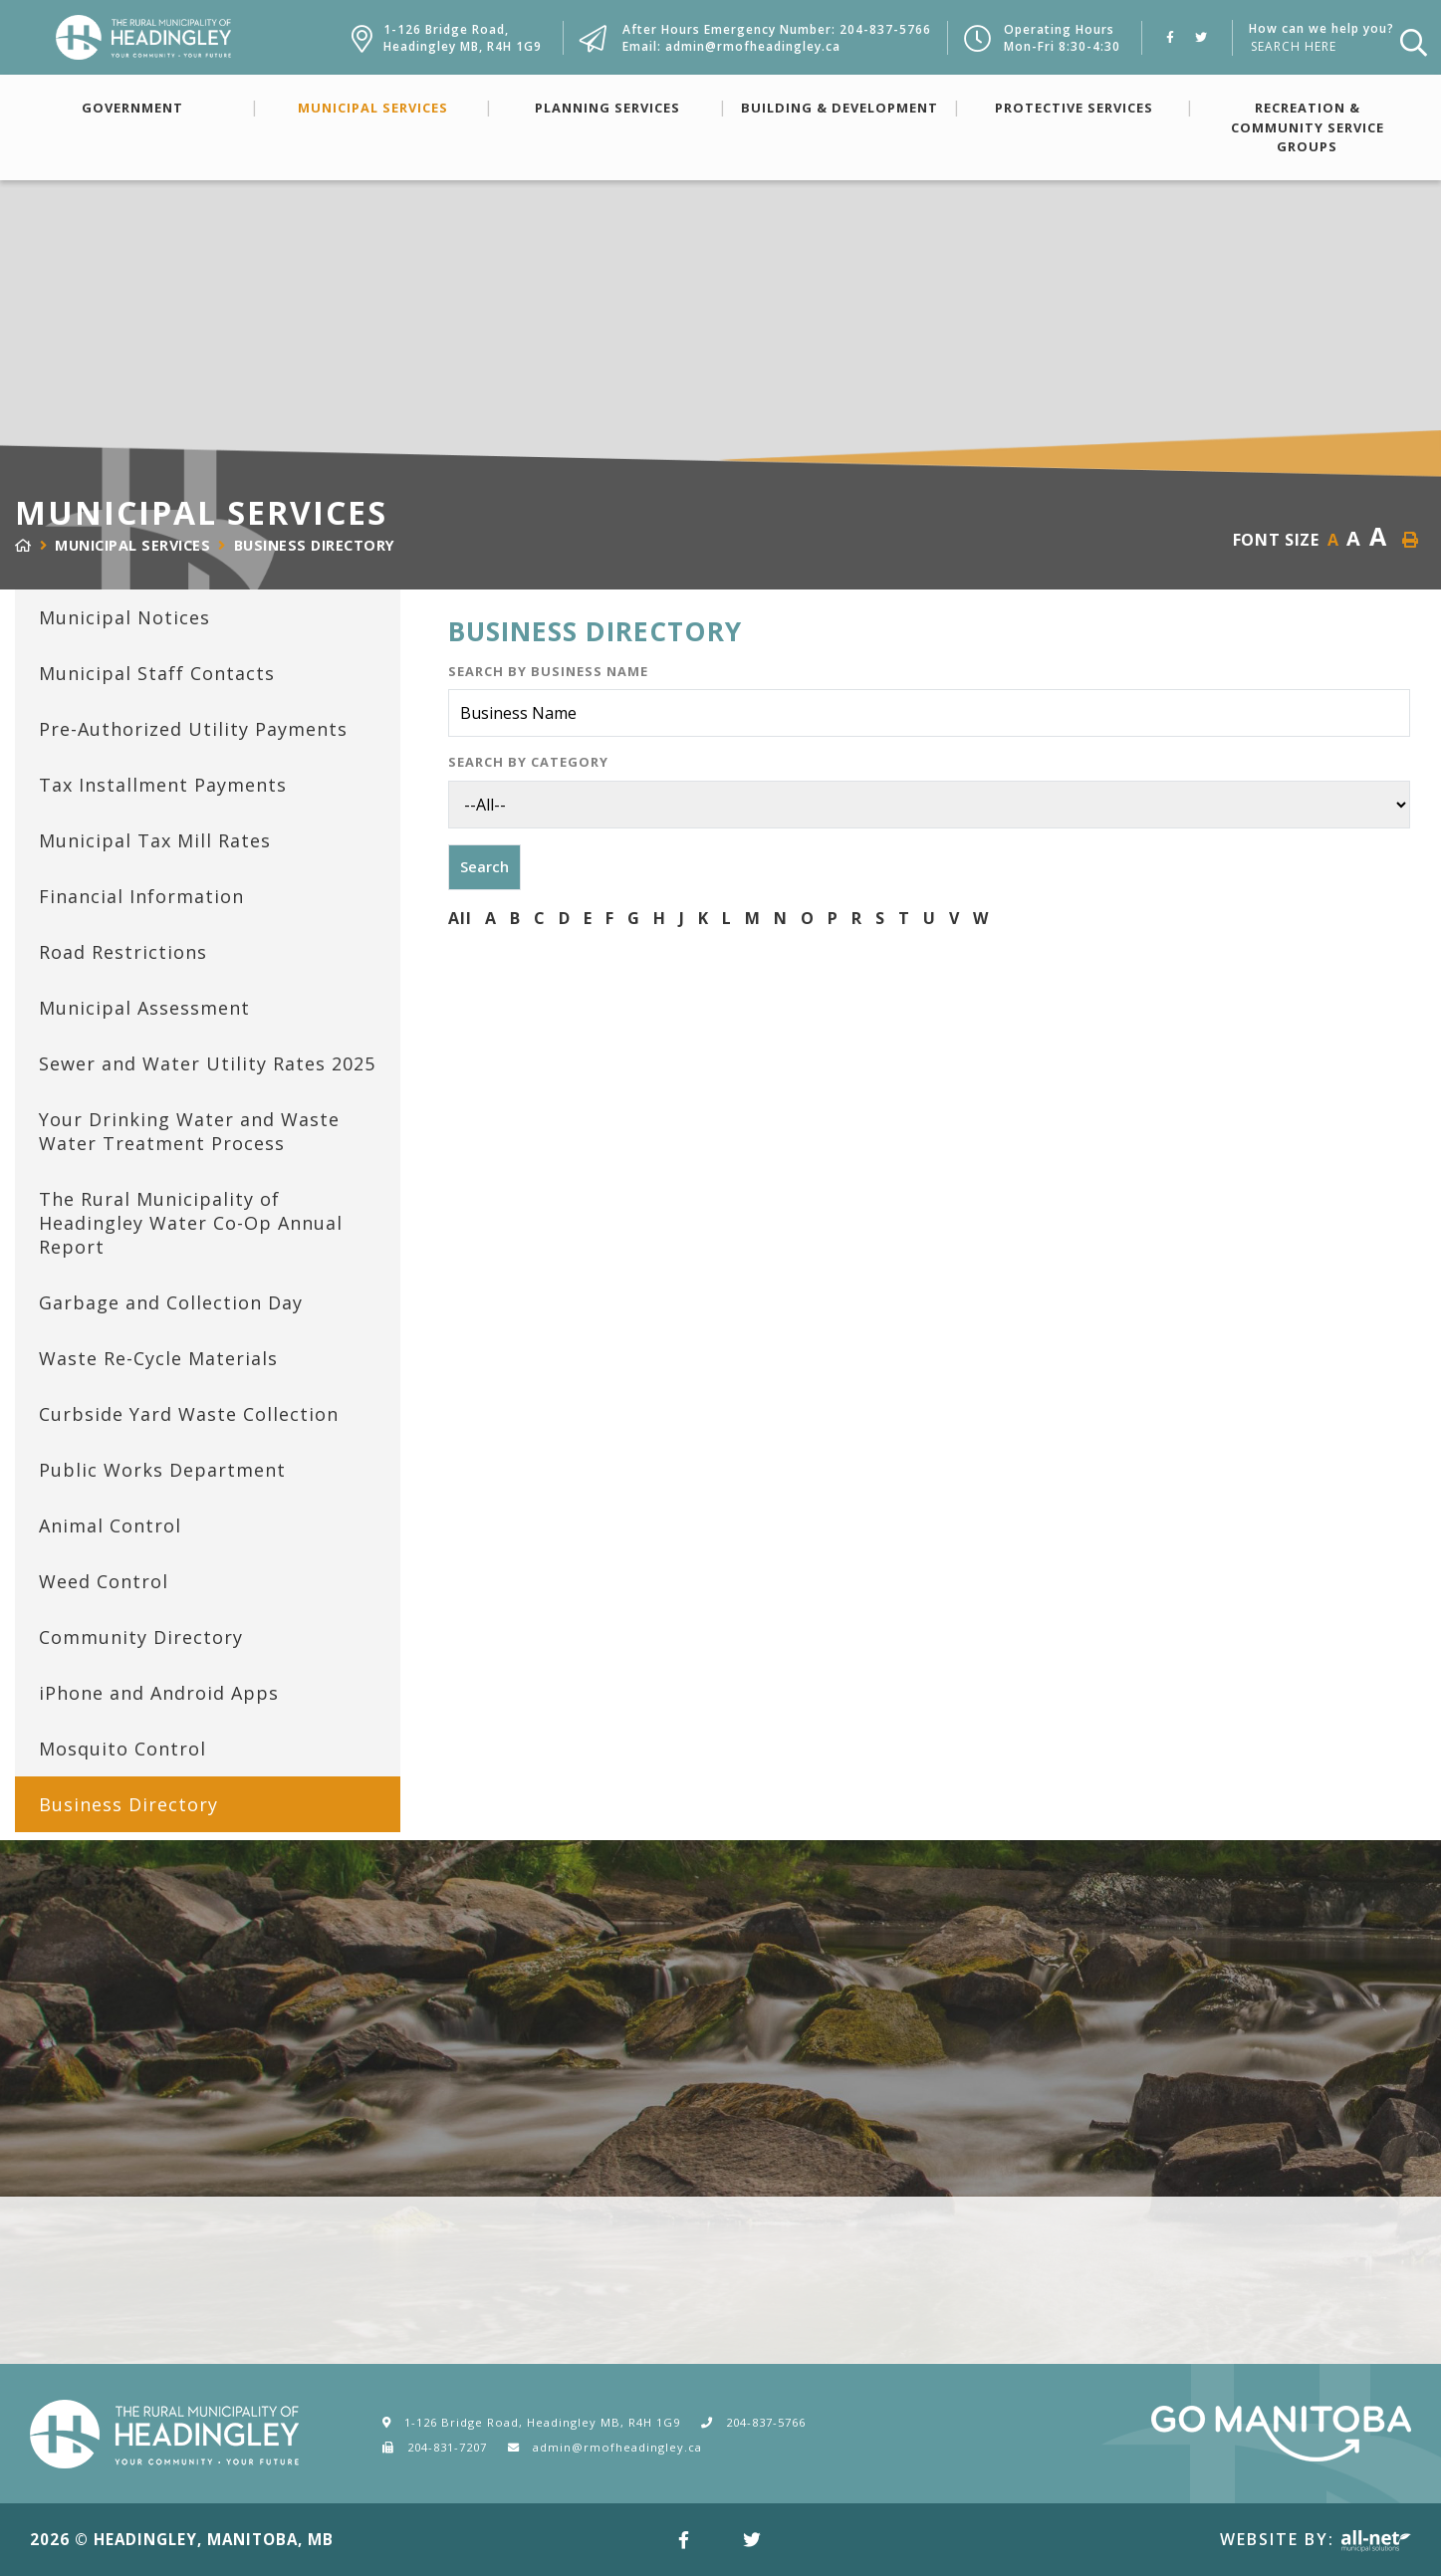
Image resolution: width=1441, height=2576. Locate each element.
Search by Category (528, 762)
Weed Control (103, 1581)
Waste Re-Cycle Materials (158, 1358)
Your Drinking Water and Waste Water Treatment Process (189, 1131)
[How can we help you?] (1317, 46)
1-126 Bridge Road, (462, 38)
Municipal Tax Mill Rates (155, 840)
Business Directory (314, 545)
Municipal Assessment (144, 1008)
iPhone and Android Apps (159, 1693)
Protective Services (1074, 108)
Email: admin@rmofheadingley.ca (731, 46)
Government (132, 108)
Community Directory (141, 1637)
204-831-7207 (447, 2447)
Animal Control (110, 1525)
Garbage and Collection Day (171, 1302)
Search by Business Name (548, 671)
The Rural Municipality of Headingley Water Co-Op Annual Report (191, 1223)
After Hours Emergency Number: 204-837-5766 (776, 29)
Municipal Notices (124, 617)
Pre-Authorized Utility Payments (193, 729)
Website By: (1315, 2539)
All (460, 918)
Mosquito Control (122, 1748)
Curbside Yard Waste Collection (189, 1414)
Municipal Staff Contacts (157, 673)
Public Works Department (162, 1470)
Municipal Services (373, 108)
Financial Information (141, 896)
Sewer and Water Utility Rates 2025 (207, 1063)
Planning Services (607, 108)
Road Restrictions (123, 952)
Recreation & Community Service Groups (1307, 126)
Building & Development (839, 108)
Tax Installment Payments (163, 785)
